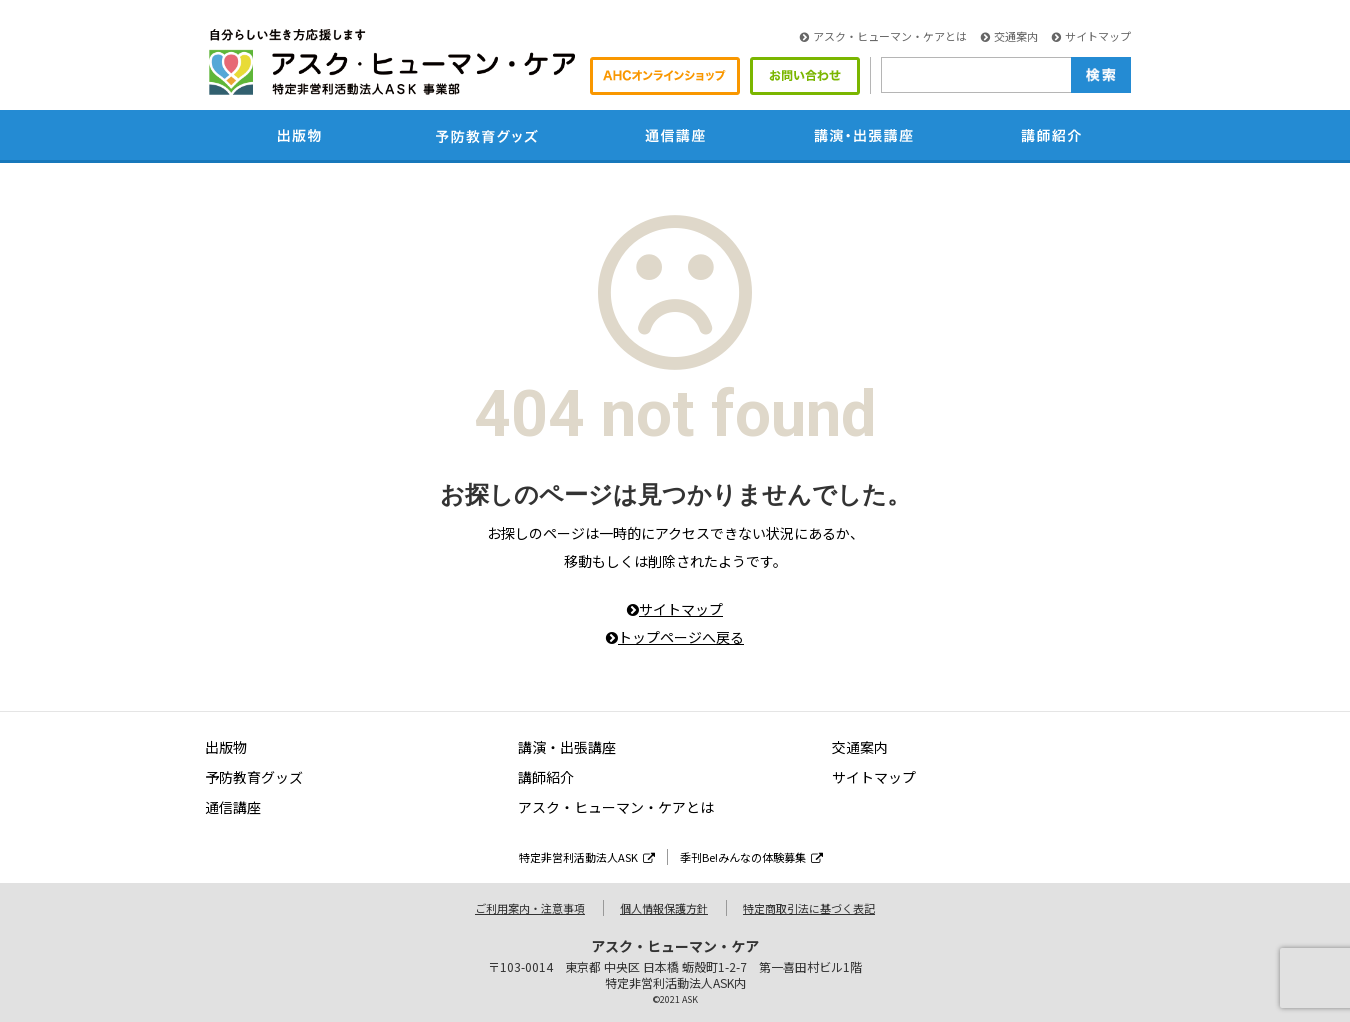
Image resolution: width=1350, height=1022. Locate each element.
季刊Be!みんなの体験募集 (751, 857)
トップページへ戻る (675, 637)
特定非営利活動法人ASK (587, 857)
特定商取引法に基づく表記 (809, 908)
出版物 (226, 747)
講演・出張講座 (567, 747)
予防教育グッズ (254, 777)
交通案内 (1009, 36)
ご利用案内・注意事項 (530, 908)
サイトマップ (1091, 36)
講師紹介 (546, 777)
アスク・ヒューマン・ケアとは (883, 36)
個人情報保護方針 (664, 908)
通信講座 (233, 807)
